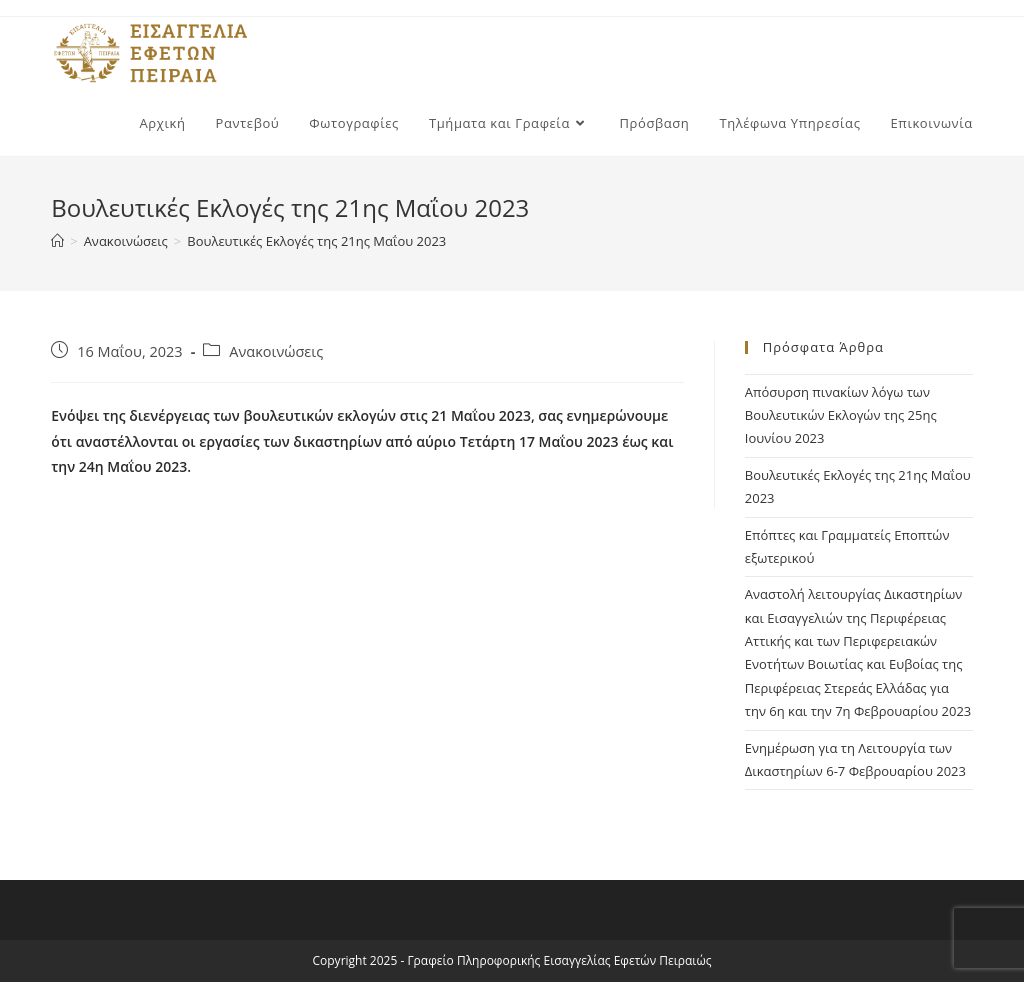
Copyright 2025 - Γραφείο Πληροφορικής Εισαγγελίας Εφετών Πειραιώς (512, 960)
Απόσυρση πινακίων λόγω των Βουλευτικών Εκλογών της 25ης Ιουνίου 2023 (841, 415)
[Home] (57, 241)
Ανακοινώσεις (276, 351)
